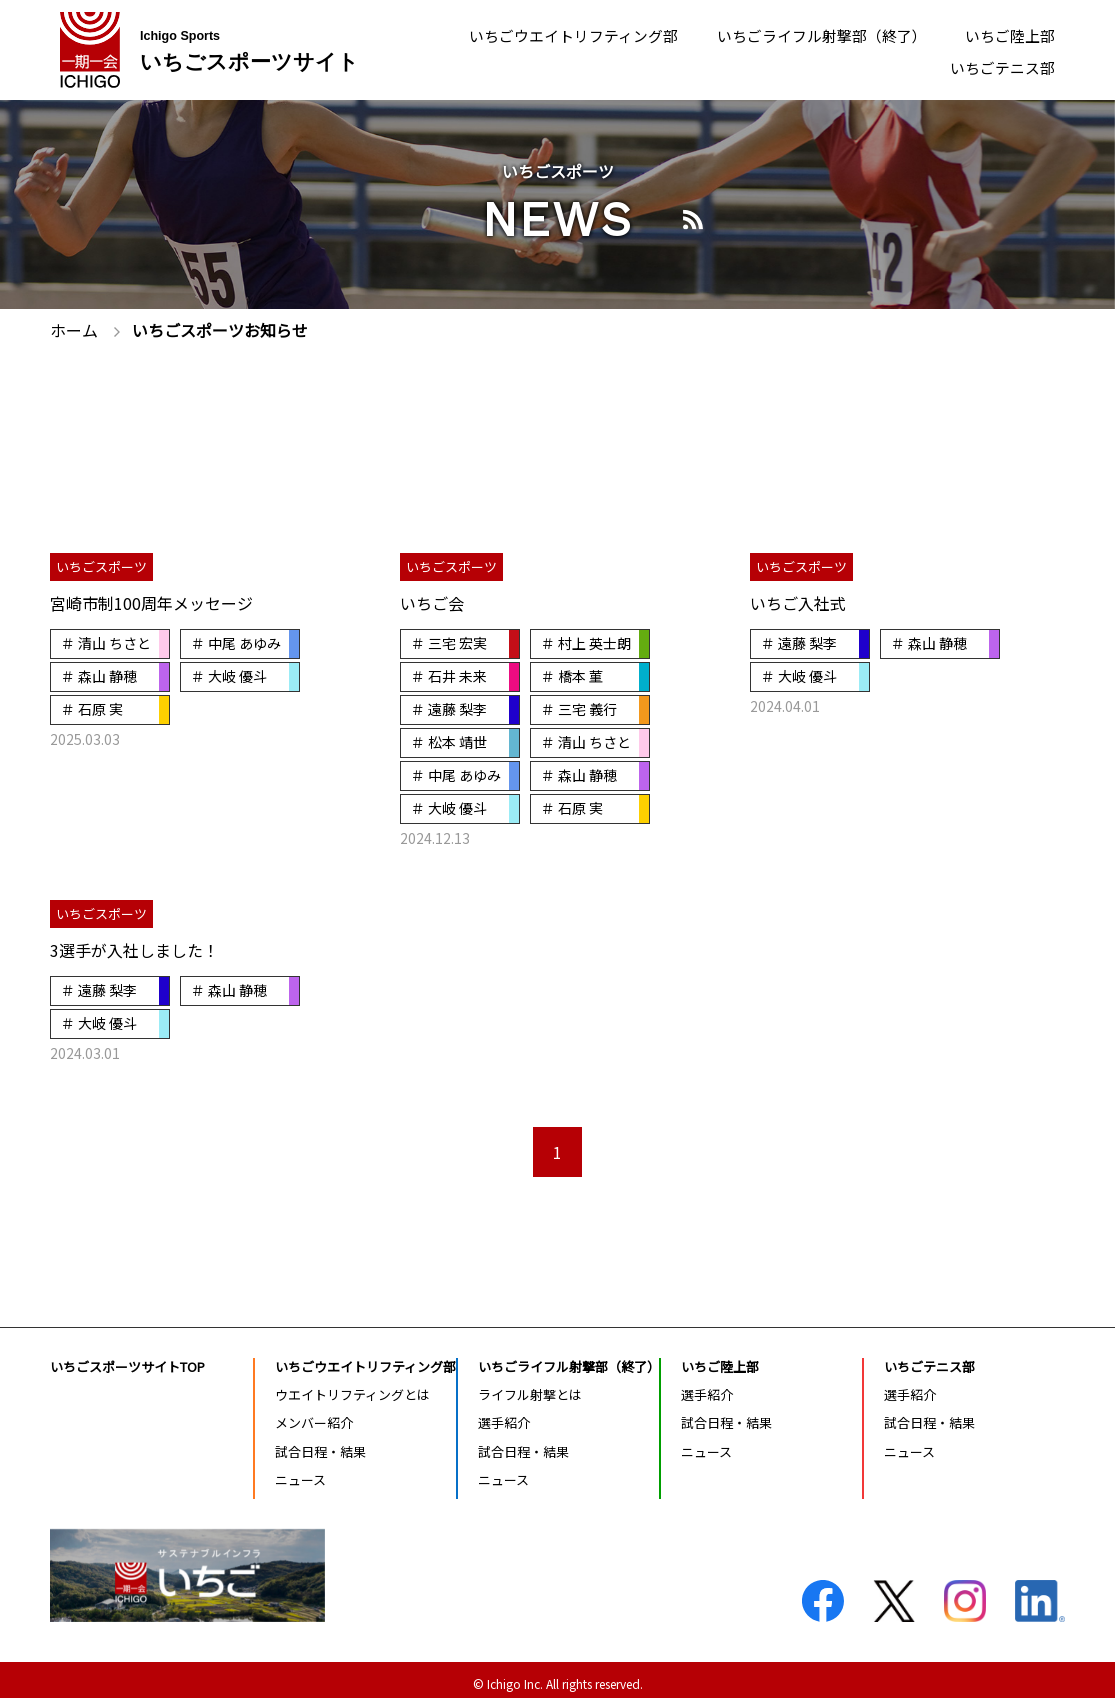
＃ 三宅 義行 (579, 707)
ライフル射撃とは (530, 1387)
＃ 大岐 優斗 (229, 675)
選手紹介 (504, 1415)
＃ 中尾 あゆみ (236, 643)
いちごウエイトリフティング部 (546, 34)
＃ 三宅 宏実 (449, 643)
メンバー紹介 (314, 1415)
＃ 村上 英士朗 (586, 643)
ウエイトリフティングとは (352, 1387)
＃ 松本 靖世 (449, 739)
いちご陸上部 (1007, 34)
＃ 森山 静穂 (99, 675)
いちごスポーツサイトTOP (127, 1358)
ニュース (300, 1471)
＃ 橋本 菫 (572, 675)
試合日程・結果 (320, 1443)
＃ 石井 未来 (449, 675)
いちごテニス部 (999, 69)
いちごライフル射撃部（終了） (809, 34)
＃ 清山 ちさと (106, 643)
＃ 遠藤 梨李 (449, 707)
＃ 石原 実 (92, 707)
